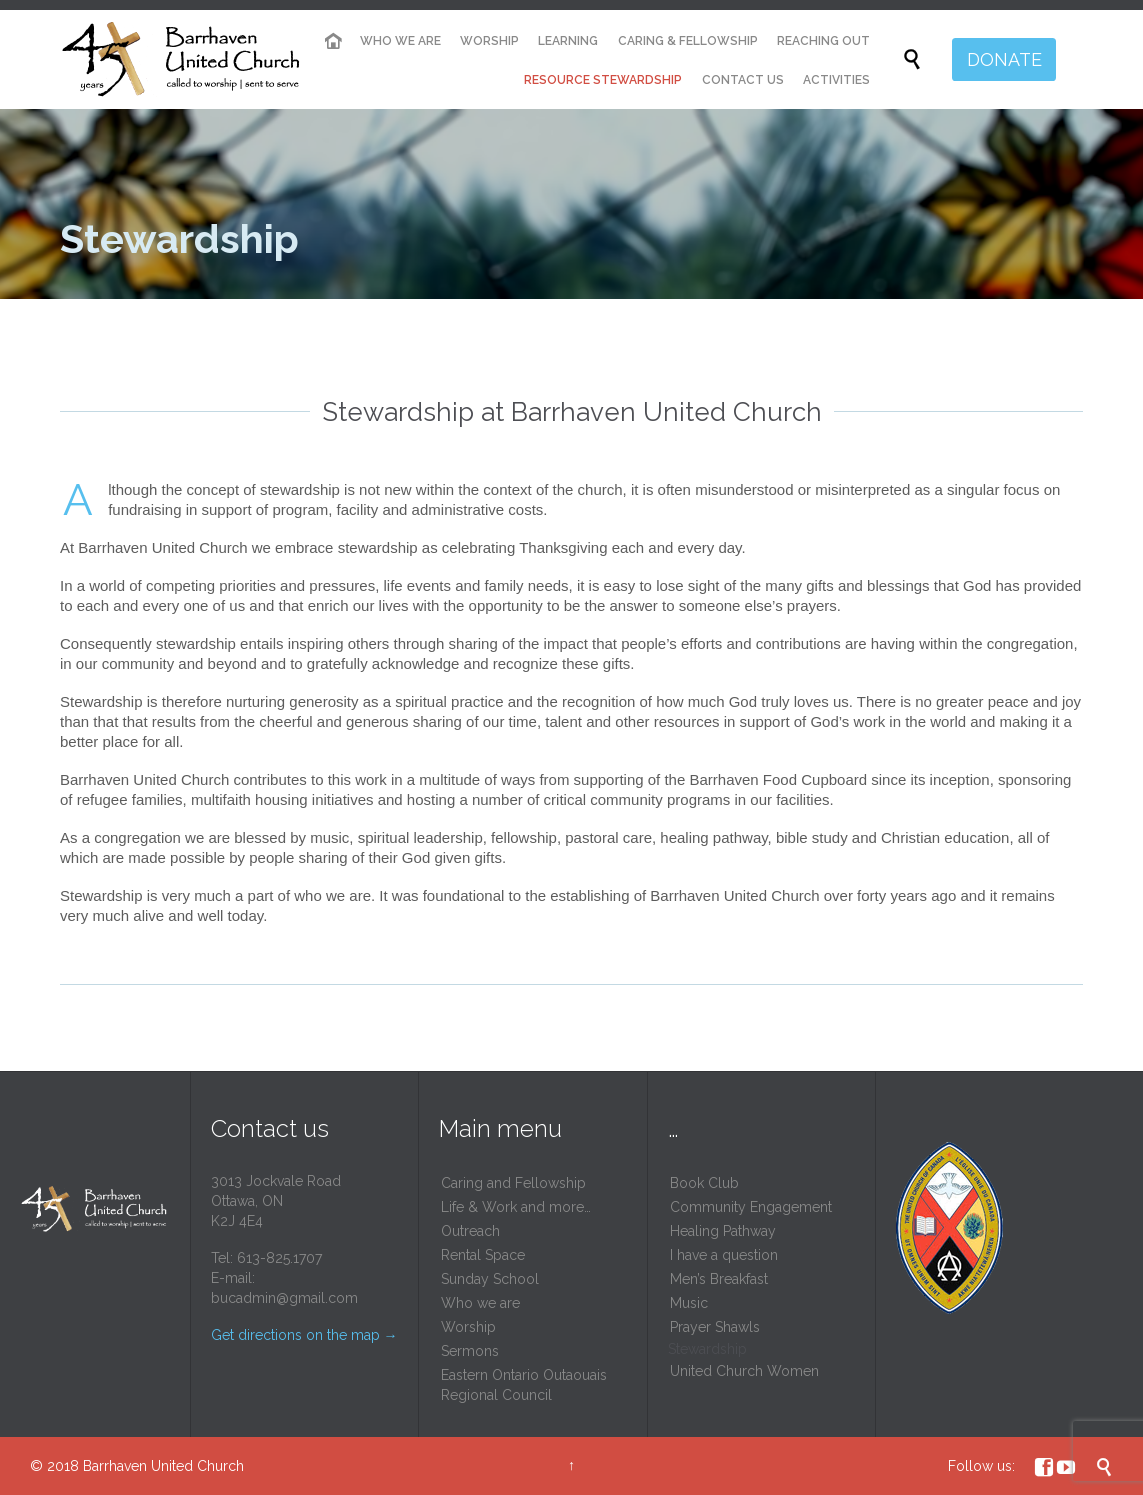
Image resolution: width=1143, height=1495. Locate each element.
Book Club (704, 1183)
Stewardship (707, 1349)
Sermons (470, 1351)
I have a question (724, 1255)
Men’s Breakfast (719, 1279)
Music (689, 1303)
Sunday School (490, 1279)
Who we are (480, 1303)
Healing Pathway (723, 1231)
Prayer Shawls (715, 1327)
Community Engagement (751, 1207)
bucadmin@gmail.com (284, 1298)
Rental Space (483, 1255)
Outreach (470, 1231)
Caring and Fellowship (513, 1183)
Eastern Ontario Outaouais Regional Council (524, 1385)
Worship (468, 1327)
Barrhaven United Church (163, 1466)
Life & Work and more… (516, 1207)
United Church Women (744, 1371)
